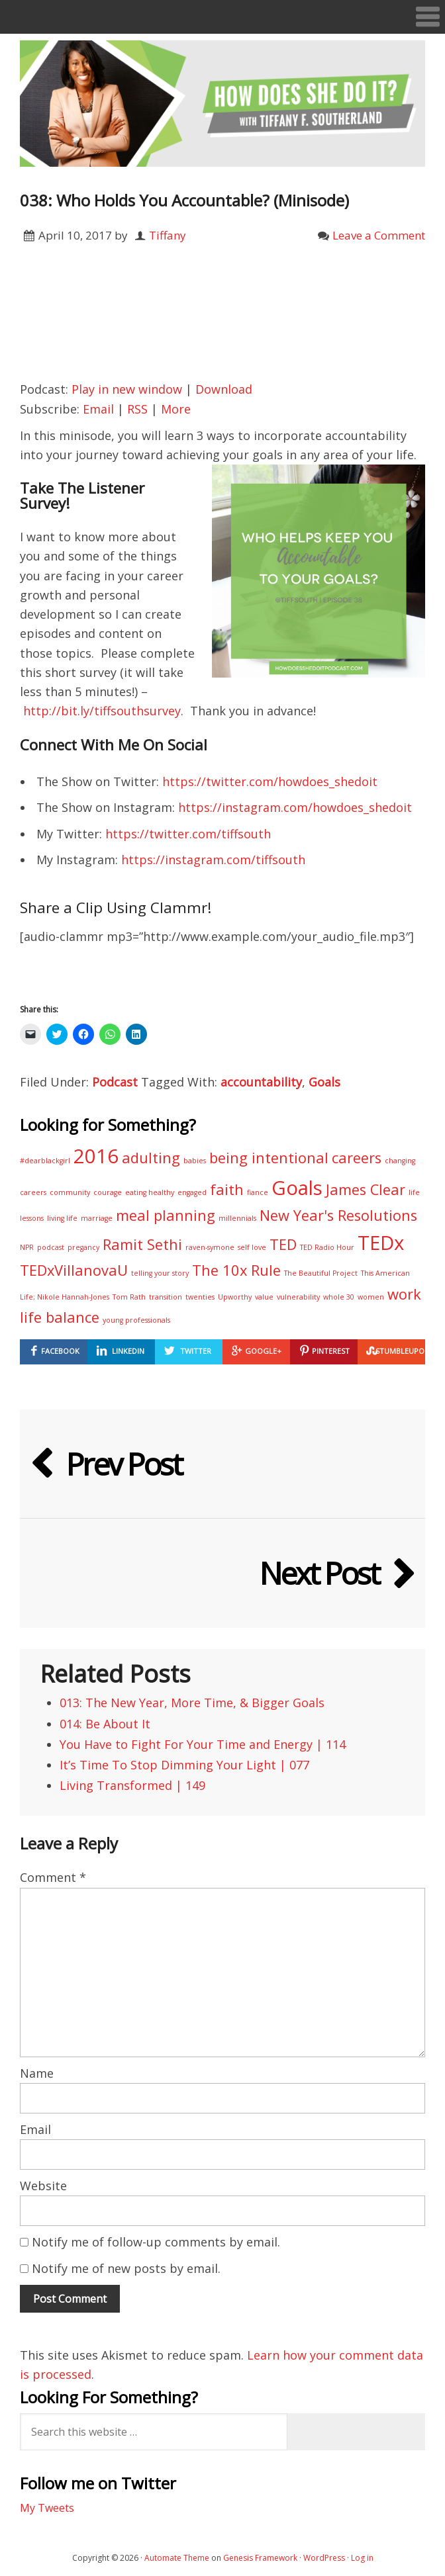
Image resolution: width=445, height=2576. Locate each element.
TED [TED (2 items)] (283, 1244)
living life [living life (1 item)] (62, 1218)
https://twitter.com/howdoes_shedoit (269, 781)
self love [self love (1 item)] (252, 1247)
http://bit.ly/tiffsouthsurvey (102, 711)
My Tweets (47, 2508)
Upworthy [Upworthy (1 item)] (235, 1297)
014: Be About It (105, 1724)
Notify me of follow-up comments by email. (156, 2242)
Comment (53, 1877)
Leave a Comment (378, 235)
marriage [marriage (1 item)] (97, 1218)
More (176, 409)
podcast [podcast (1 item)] (50, 1247)
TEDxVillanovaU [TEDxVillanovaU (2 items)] (74, 1270)
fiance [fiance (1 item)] (257, 1192)
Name (37, 2073)
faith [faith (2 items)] (227, 1189)
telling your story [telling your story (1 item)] (160, 1273)
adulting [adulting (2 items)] (151, 1157)
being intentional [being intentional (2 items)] (268, 1157)
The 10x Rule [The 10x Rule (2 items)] (236, 1270)
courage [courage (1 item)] (107, 1192)
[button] (222, 17)
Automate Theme (176, 2557)
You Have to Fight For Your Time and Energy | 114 (203, 1744)
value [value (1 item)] (264, 1297)
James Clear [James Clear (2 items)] (365, 1189)
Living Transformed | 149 (132, 1785)
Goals (324, 1082)
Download (223, 389)
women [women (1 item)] (371, 1297)
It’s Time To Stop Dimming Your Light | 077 (184, 1765)
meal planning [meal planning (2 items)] (165, 1215)
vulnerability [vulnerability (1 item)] (298, 1297)
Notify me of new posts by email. (126, 2268)
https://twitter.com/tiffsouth (188, 834)
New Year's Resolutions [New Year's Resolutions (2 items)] (338, 1215)
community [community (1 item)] (70, 1192)
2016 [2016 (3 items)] (96, 1156)
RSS (137, 409)
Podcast (115, 1082)
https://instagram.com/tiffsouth (213, 859)
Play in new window (127, 389)
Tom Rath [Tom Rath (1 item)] (129, 1297)
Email (98, 409)
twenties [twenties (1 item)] (200, 1297)
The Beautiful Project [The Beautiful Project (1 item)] (321, 1273)
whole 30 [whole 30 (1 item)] (338, 1297)
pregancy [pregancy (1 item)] (83, 1247)
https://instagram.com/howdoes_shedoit (295, 807)
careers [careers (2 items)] (356, 1157)
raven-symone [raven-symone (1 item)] (209, 1247)
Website (43, 2186)
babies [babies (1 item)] (194, 1160)
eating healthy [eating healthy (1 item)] (149, 1192)
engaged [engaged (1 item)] (192, 1192)
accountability (261, 1082)
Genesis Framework (260, 2557)
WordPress (324, 2557)
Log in (362, 2557)
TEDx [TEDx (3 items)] (381, 1242)
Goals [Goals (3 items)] (297, 1188)
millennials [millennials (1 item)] (237, 1218)
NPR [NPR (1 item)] (27, 1247)
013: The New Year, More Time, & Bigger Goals (192, 1702)
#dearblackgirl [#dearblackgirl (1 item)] (45, 1160)
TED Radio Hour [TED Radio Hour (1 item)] (327, 1247)
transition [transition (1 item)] (165, 1297)
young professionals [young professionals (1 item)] (136, 1320)
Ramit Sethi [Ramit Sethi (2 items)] (142, 1244)
